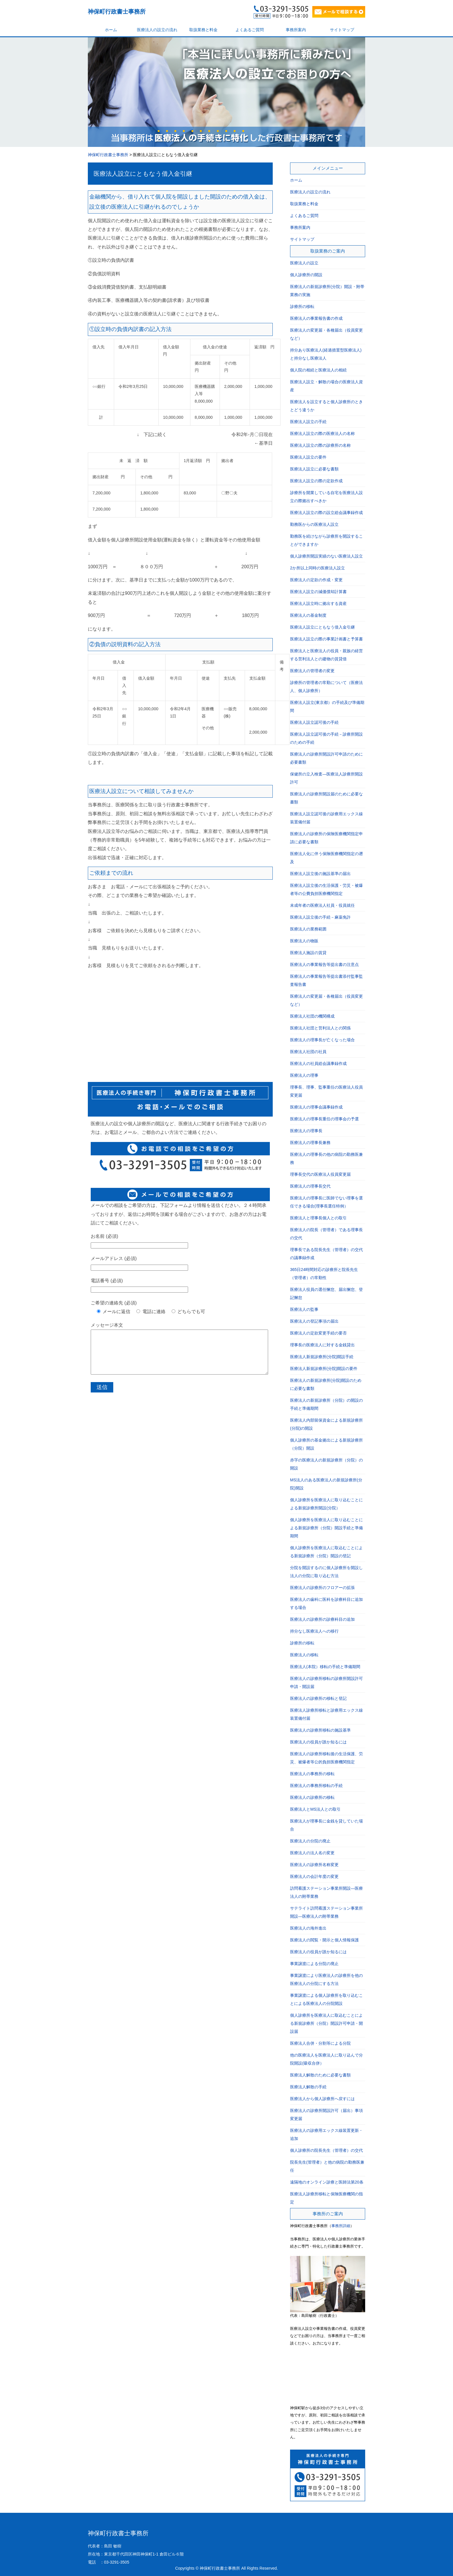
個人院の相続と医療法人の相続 (318, 370)
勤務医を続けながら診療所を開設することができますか (326, 540)
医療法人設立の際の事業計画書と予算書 (326, 639)
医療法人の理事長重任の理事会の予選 (324, 1119)
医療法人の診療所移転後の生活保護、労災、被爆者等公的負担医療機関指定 (326, 1757)
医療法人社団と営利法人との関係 (320, 1028)
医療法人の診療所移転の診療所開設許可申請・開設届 (326, 1682)
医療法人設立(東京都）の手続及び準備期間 (327, 706)
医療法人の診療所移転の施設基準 (320, 1730)
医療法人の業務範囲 (308, 929)
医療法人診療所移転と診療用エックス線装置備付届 (326, 1714)
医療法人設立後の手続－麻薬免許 (320, 917)
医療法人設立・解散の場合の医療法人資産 (326, 386)
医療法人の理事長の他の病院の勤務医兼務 (326, 1158)
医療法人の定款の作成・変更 (316, 579)
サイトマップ (342, 29)
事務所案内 (296, 29)
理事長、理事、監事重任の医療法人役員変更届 (326, 1091)
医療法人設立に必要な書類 (314, 469)
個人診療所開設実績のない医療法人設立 (326, 556)
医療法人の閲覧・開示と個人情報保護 (324, 1940)
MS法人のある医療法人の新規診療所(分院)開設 (326, 1484)
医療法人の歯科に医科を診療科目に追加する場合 (326, 1603)
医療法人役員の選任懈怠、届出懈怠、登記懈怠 (326, 1293)
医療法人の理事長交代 (310, 1186)
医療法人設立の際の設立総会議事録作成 (326, 512)
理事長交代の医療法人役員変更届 (320, 1174)
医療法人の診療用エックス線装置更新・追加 (326, 2134)
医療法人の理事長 (306, 1130)
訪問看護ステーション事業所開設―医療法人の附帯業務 (326, 1892)
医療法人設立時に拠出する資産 (318, 603)
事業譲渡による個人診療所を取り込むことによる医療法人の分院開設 (326, 1999)
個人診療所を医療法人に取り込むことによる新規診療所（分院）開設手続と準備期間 (326, 1527)
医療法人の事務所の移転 (312, 1773)
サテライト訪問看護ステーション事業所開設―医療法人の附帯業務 (326, 1912)
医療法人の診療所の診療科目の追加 (322, 1619)
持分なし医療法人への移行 (314, 1631)
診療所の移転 (302, 306)
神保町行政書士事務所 (117, 11)
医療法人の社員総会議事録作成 (318, 1063)
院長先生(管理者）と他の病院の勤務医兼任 (327, 2166)
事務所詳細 (340, 2226)
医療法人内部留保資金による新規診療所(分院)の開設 (326, 1424)
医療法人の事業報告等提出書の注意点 (324, 964)
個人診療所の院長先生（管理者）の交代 (326, 2150)
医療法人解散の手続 (308, 2087)
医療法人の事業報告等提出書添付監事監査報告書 (326, 980)
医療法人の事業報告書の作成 (316, 318)
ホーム (111, 29)
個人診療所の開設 (306, 274)
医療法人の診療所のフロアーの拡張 (322, 1587)
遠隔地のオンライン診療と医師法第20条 (326, 2182)
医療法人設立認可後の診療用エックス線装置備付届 (326, 818)
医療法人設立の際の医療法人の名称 (322, 433)
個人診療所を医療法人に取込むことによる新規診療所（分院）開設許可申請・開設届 (326, 2023)
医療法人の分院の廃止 (310, 1841)
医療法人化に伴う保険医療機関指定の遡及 (326, 857)
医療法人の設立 (304, 263)
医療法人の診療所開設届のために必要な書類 (326, 798)
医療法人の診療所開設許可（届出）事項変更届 (326, 2114)
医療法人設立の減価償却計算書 (318, 591)
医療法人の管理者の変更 (312, 670)
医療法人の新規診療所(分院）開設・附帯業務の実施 (327, 290)
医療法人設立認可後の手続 (314, 722)
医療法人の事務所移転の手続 (316, 1785)
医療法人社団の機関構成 (312, 1016)
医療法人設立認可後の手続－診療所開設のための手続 (326, 738)
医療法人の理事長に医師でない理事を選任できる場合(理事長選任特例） (326, 1202)
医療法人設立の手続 (308, 421)
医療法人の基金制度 (308, 615)
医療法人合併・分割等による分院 (320, 2043)
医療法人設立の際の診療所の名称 (320, 445)
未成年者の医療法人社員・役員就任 (322, 905)
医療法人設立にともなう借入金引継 (143, 173)
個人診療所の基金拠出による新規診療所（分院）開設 (326, 1444)
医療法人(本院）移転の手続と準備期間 (325, 1666)
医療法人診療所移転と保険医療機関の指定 (326, 2198)
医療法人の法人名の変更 (312, 1852)
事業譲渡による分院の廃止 (314, 1963)
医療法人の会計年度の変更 (314, 1876)
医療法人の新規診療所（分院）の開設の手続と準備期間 (326, 1404)
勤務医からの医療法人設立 (314, 524)
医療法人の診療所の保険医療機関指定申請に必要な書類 (326, 837)
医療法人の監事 (304, 1309)
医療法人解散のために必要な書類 (320, 2075)
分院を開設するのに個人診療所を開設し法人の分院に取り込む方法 (326, 1571)
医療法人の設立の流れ (157, 29)
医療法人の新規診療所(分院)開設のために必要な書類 (325, 1384)
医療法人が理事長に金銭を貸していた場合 (326, 1825)
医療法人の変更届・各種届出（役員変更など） (326, 334)
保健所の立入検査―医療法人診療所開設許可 (326, 778)
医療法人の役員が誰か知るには (318, 1742)
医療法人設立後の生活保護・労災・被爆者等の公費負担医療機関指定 (326, 889)
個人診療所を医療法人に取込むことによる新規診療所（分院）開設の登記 (326, 1551)
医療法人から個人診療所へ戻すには (322, 2098)
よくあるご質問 (249, 29)
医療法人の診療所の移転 (312, 1797)
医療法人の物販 (304, 941)
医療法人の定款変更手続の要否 (318, 1333)
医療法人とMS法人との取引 (315, 1809)
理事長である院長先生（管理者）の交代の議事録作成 (326, 1253)
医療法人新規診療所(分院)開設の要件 (323, 1368)
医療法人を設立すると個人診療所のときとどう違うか (326, 405)
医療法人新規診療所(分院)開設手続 (321, 1356)
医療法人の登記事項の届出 (314, 1321)
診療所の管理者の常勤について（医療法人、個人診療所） (326, 686)
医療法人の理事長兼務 (310, 1142)
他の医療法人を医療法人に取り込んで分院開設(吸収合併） (326, 2059)
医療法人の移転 (304, 1654)
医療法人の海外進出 (308, 1928)
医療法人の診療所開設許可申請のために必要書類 (326, 758)
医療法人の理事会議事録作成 (316, 1107)
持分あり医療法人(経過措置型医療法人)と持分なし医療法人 (325, 354)
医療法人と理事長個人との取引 (318, 1218)
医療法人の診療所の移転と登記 (318, 1698)
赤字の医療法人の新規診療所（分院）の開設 (326, 1464)
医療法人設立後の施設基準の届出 (320, 873)
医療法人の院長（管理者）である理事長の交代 (326, 1233)
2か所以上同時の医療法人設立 (317, 568)
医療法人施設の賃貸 (308, 952)
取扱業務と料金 (203, 29)
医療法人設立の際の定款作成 (316, 480)
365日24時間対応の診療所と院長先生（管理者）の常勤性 (324, 1273)
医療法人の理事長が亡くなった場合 (322, 1039)
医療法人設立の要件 (308, 457)
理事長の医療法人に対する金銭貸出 (322, 1345)
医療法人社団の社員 (308, 1051)
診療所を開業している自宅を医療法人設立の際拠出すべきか (326, 496)
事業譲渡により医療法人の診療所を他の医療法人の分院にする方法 (326, 1979)
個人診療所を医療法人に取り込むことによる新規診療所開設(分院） (326, 1504)
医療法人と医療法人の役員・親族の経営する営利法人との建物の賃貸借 (326, 654)
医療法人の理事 (304, 1075)
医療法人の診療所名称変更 (314, 1864)
